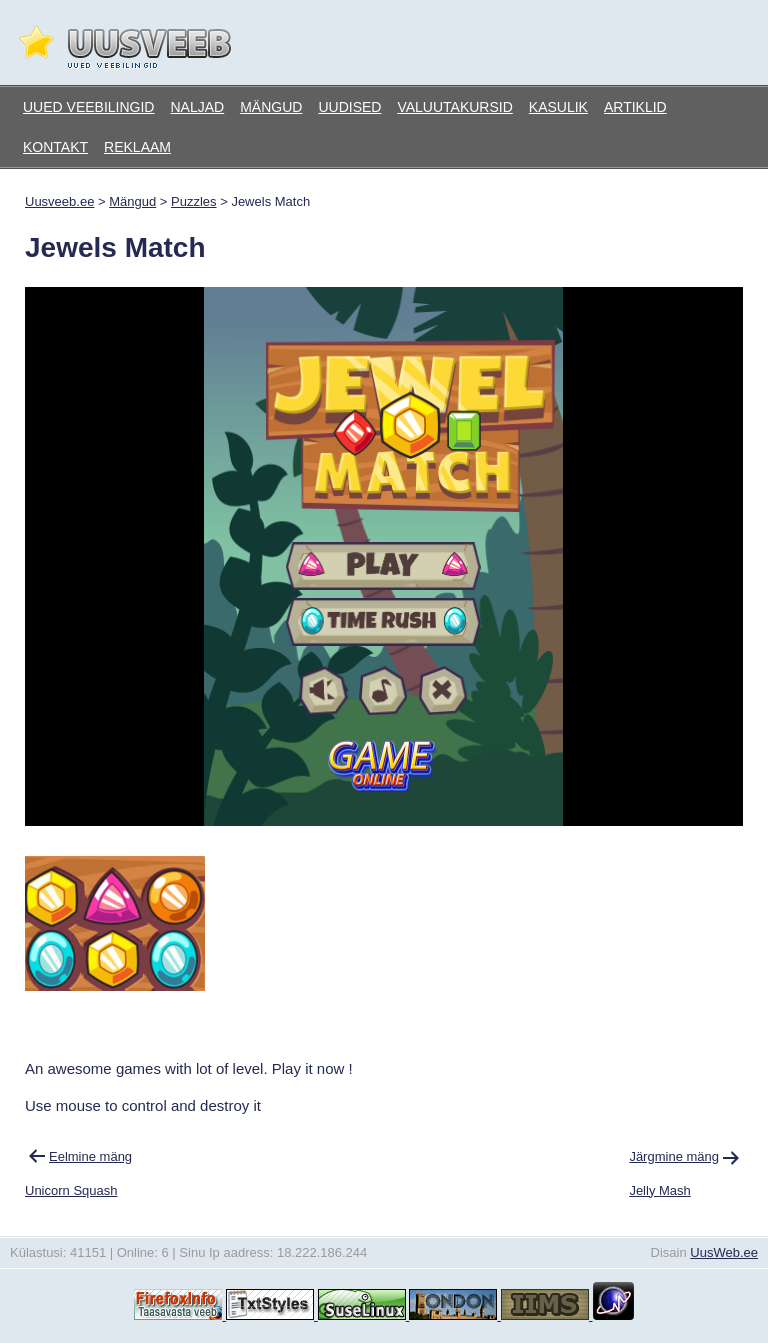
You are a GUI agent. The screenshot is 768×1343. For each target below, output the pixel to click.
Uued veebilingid (88, 107)
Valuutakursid (454, 107)
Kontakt (55, 147)
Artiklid (635, 107)
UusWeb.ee (724, 1252)
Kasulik (558, 107)
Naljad (197, 107)
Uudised (349, 107)
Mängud (271, 107)
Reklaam (137, 147)
